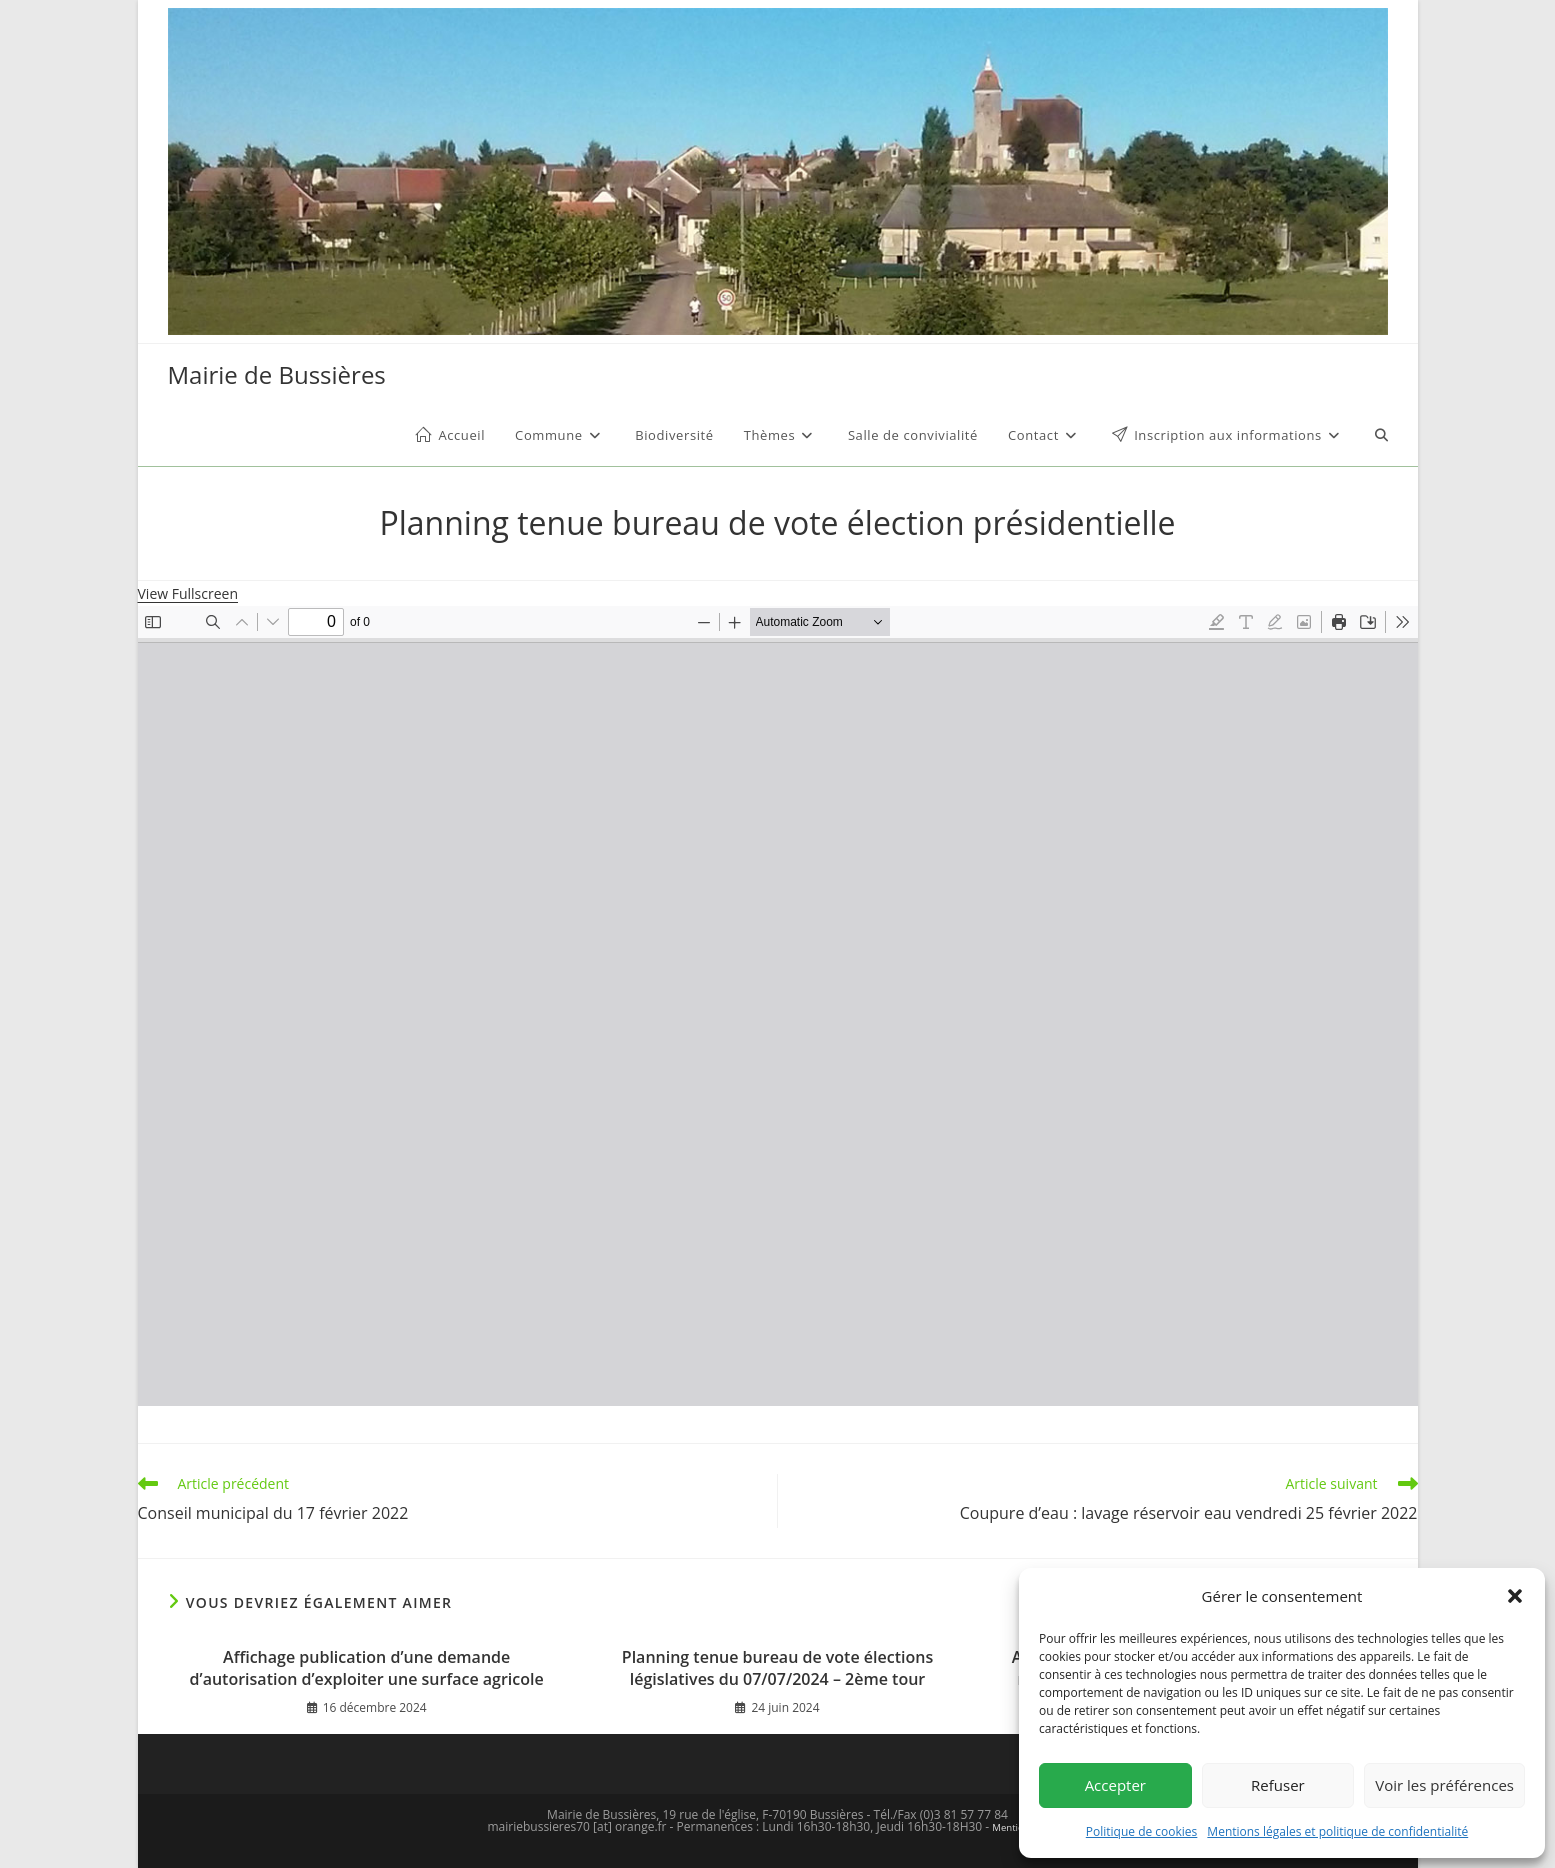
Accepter (1115, 1785)
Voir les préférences (1444, 1785)
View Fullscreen (188, 593)
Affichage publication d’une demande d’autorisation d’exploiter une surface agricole (367, 1668)
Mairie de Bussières (277, 374)
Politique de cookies (1142, 1831)
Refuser (1278, 1785)
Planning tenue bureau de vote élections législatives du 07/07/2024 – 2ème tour (777, 1668)
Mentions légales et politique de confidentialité (1337, 1831)
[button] (1515, 1596)
